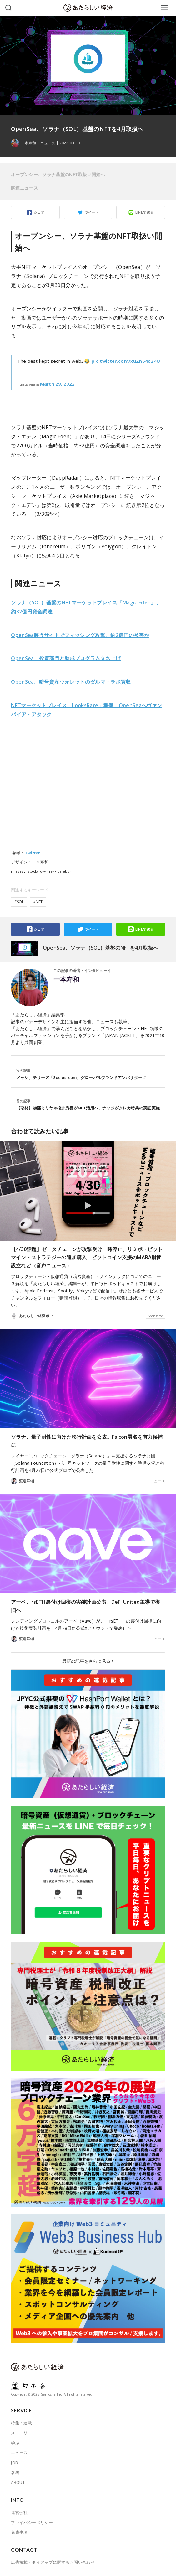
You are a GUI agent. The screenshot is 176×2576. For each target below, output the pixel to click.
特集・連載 (21, 2423)
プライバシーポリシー (32, 2522)
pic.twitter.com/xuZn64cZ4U (126, 361)
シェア (39, 212)
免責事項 (19, 2532)
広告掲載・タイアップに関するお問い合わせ (53, 2562)
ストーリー (21, 2433)
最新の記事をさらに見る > (88, 1661)
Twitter (32, 853)
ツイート (92, 212)
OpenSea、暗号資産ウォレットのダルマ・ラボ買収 (71, 681)
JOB (14, 2462)
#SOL (19, 902)
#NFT (38, 902)
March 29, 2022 (57, 384)
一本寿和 (66, 979)
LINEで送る (144, 212)
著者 (15, 2472)
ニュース (47, 143)
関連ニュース (24, 188)
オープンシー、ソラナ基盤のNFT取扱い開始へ (58, 174)
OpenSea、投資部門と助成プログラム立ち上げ (66, 658)
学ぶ (15, 2443)
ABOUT (18, 2482)
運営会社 (19, 2512)
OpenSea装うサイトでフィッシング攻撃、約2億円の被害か (80, 635)
